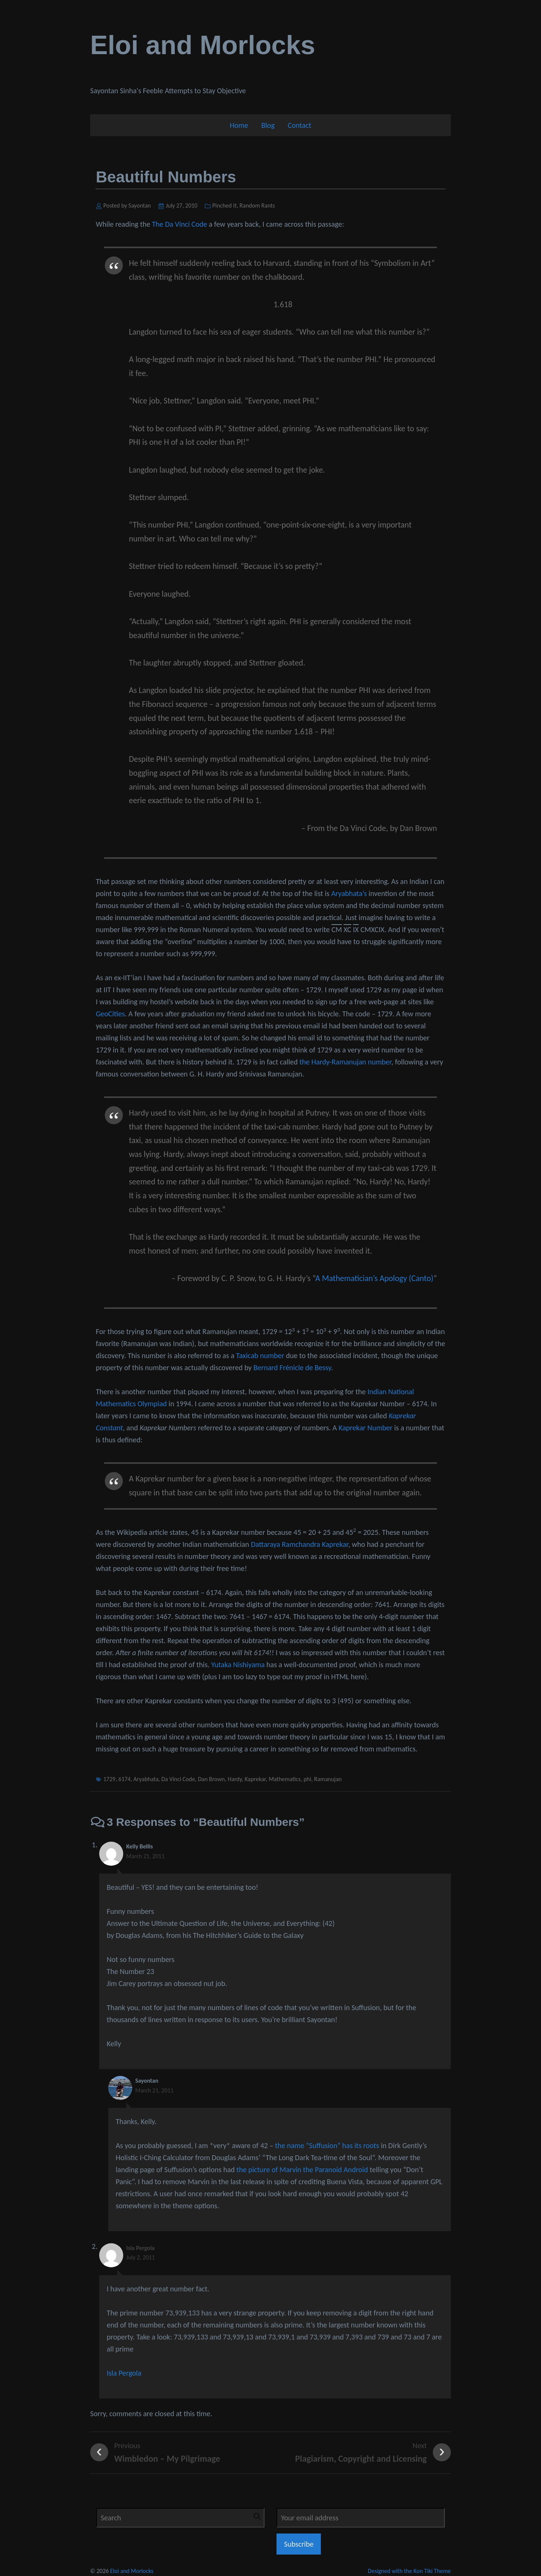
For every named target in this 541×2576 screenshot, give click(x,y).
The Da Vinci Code (179, 224)
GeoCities (110, 1013)
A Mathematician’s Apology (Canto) (374, 1278)
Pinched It (224, 205)
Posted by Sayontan (127, 205)
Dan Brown (211, 1779)
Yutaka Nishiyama (238, 1664)
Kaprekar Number (365, 1427)
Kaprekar (255, 1779)
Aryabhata (146, 1779)
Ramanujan (328, 1779)
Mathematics (285, 1779)
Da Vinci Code (178, 1779)
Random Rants (257, 205)
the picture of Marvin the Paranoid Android (302, 2169)
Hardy (235, 1779)
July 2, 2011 (140, 2257)
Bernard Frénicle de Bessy (292, 1367)
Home (239, 125)
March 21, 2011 (145, 1856)
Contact (299, 125)
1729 (109, 1779)
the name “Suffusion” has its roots (327, 2145)
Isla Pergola (140, 2248)
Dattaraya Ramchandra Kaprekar (299, 1544)
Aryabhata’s (349, 893)
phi (307, 1779)
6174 (124, 1779)
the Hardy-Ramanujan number (345, 1061)
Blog (267, 125)
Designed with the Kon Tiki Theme (409, 2570)
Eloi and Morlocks (202, 45)
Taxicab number (260, 1355)
